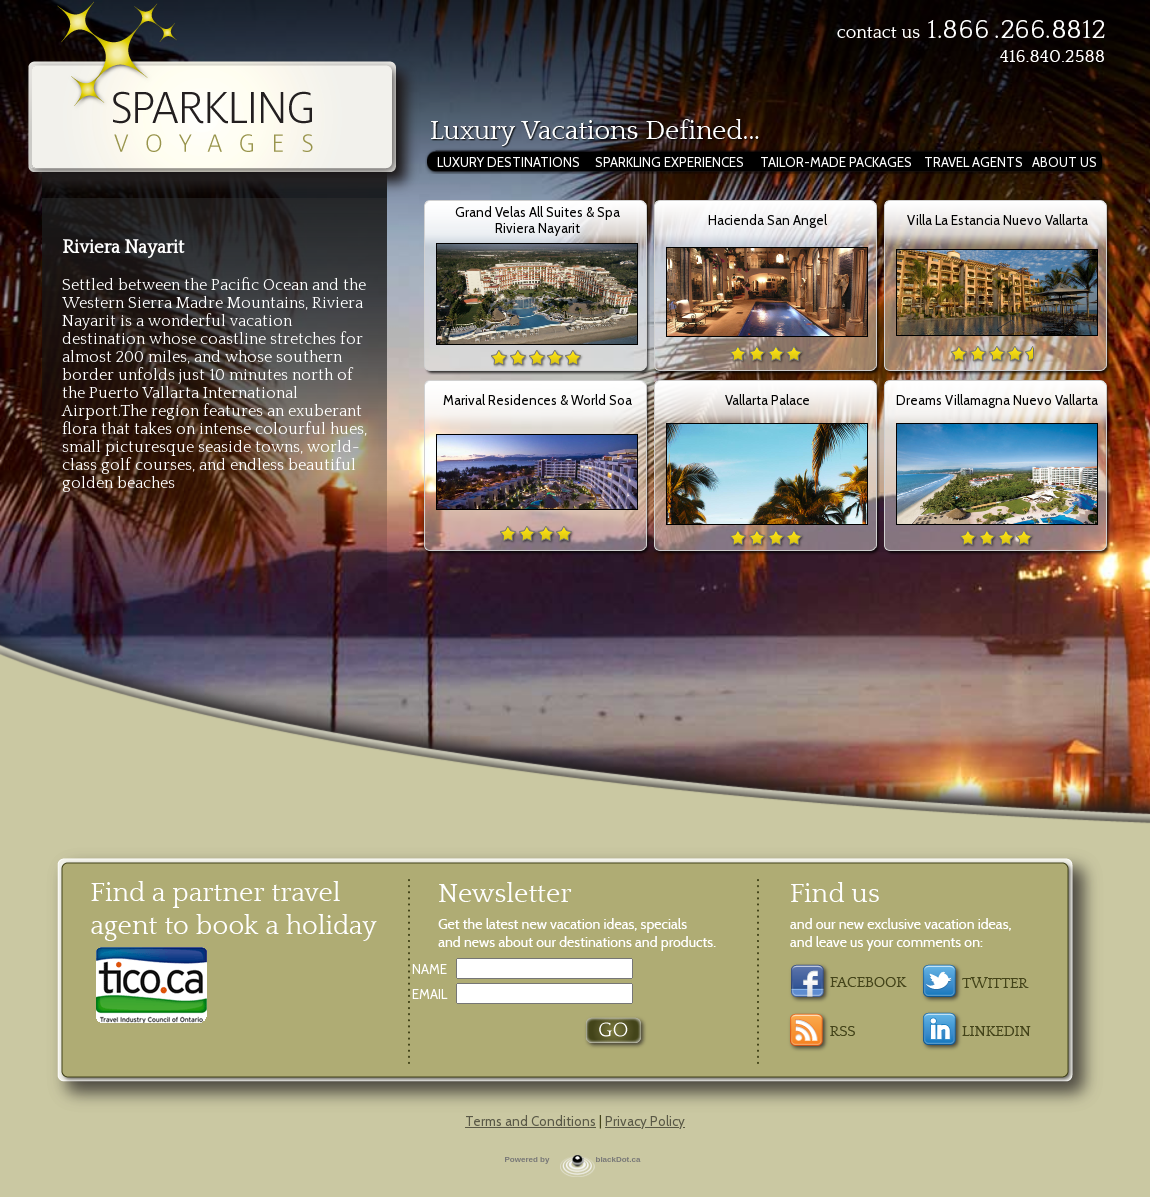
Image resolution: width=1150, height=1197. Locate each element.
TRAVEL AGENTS (973, 162)
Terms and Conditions (530, 1121)
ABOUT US (1064, 162)
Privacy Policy (645, 1121)
